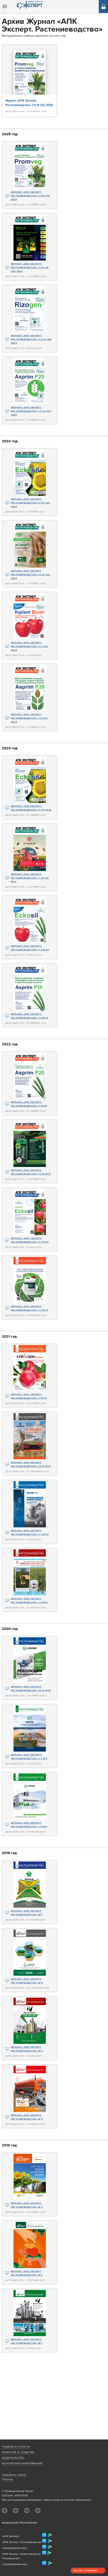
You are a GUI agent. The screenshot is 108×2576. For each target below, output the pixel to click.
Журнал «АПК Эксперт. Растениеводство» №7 (27, 1912)
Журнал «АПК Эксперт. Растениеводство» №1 (26, 2341)
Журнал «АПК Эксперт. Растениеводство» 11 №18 (29, 1104)
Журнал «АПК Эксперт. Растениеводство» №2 (27, 2273)
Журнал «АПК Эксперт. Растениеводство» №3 (27, 2205)
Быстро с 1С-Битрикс (85, 2570)
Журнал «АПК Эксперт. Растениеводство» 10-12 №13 (31, 1464)
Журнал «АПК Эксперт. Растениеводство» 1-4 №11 (29, 1600)
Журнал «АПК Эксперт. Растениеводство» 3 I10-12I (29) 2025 (29, 267)
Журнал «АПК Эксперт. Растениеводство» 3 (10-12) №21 (30, 878)
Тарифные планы (14, 2475)
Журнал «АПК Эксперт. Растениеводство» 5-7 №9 (29, 1756)
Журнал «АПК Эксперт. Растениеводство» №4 (27, 2117)
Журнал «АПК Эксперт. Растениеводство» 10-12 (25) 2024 (30, 574)
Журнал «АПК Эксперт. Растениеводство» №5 (27, 2049)
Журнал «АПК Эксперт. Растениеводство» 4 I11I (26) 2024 (30, 503)
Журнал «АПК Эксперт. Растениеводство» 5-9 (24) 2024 (29, 646)
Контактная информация (22, 2463)
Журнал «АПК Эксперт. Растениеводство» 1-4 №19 (29, 1016)
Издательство (13, 2458)
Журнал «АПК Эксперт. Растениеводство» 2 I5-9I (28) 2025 (31, 339)
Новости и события (18, 2452)
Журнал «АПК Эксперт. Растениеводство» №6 (27, 1981)
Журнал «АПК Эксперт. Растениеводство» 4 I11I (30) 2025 (30, 196)
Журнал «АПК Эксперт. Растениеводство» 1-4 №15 (29, 1308)
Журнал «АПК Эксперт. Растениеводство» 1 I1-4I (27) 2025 (31, 411)
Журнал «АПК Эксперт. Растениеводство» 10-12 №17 (31, 1172)
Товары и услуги (16, 2446)
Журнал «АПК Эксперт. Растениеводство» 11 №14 (29, 1396)
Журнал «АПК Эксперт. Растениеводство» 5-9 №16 (30, 1240)
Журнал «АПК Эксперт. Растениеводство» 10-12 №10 (31, 1688)
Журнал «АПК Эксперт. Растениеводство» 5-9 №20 (30, 948)
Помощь (7, 2479)
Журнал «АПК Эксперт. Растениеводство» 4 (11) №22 (31, 808)
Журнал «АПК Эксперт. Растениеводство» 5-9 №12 (30, 1532)
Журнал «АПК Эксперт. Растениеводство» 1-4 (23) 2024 (29, 718)
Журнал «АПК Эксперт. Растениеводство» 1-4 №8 (29, 1824)
